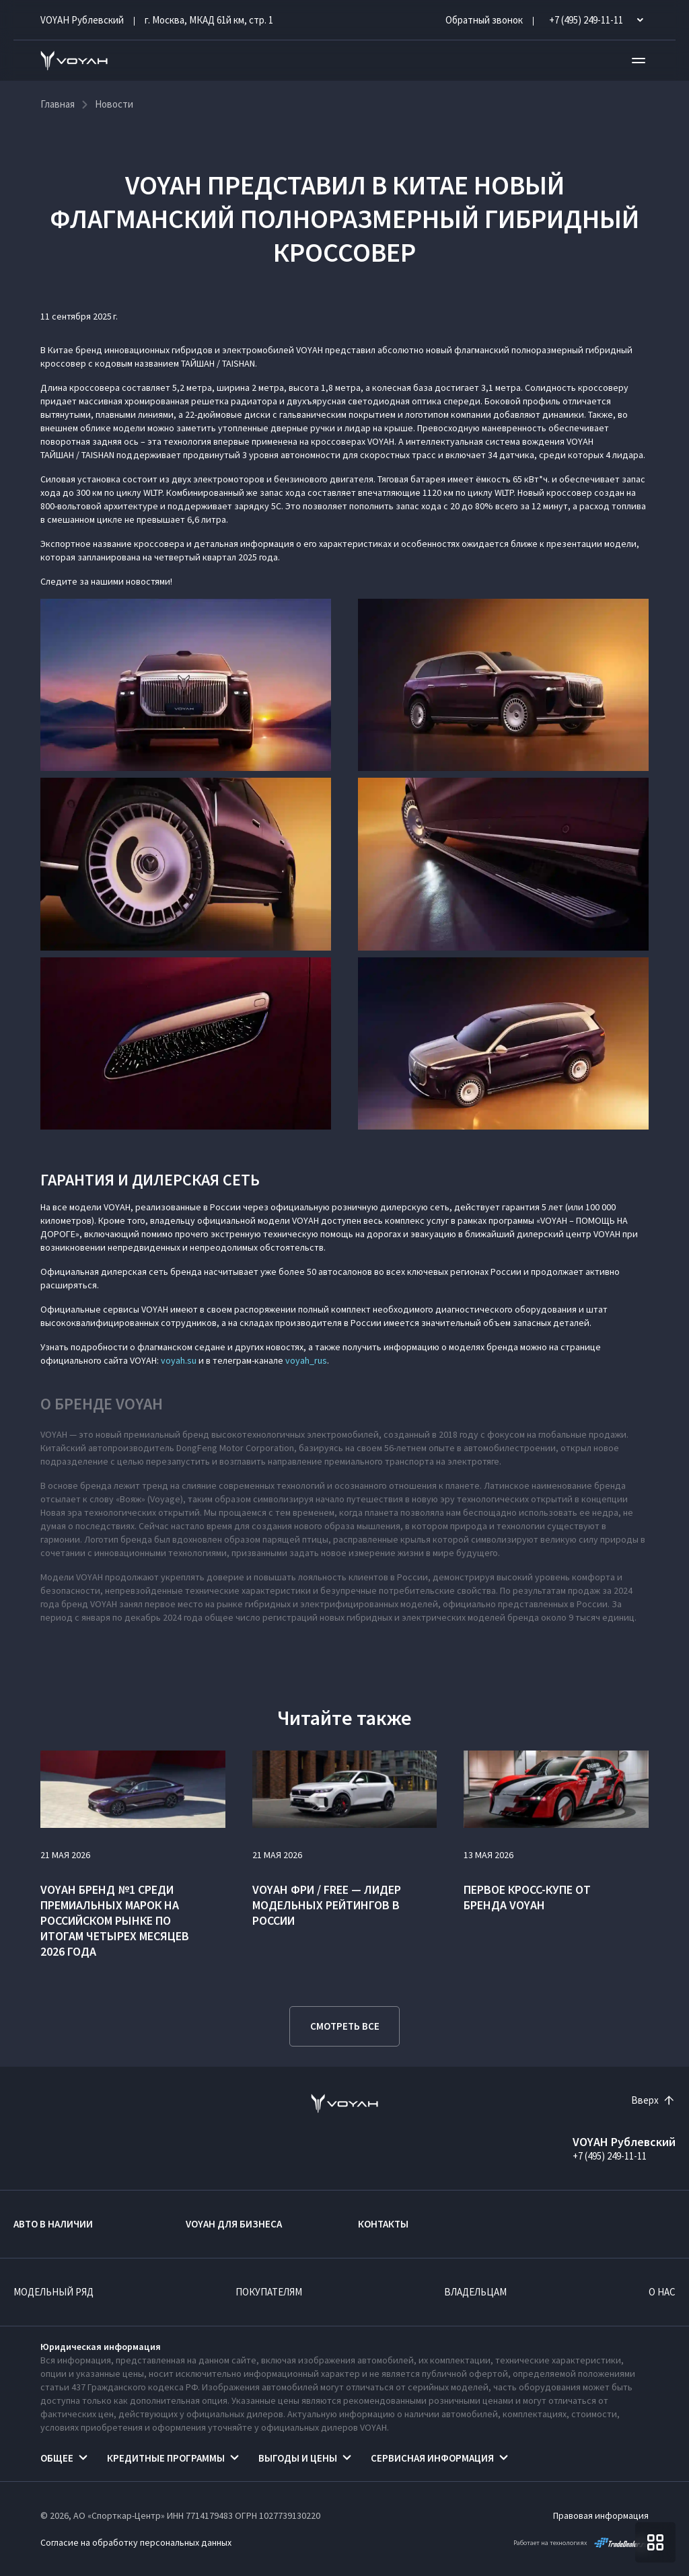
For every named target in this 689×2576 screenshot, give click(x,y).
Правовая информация (601, 2515)
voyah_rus (306, 1360)
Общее (56, 2458)
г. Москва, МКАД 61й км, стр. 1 (209, 19)
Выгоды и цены (297, 2458)
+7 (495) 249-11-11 (610, 2155)
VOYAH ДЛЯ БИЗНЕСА (234, 2223)
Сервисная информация (432, 2458)
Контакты (383, 2223)
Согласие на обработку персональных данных (135, 2542)
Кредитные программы (166, 2458)
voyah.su (178, 1360)
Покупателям (268, 2291)
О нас (662, 2291)
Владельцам (475, 2291)
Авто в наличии (53, 2223)
